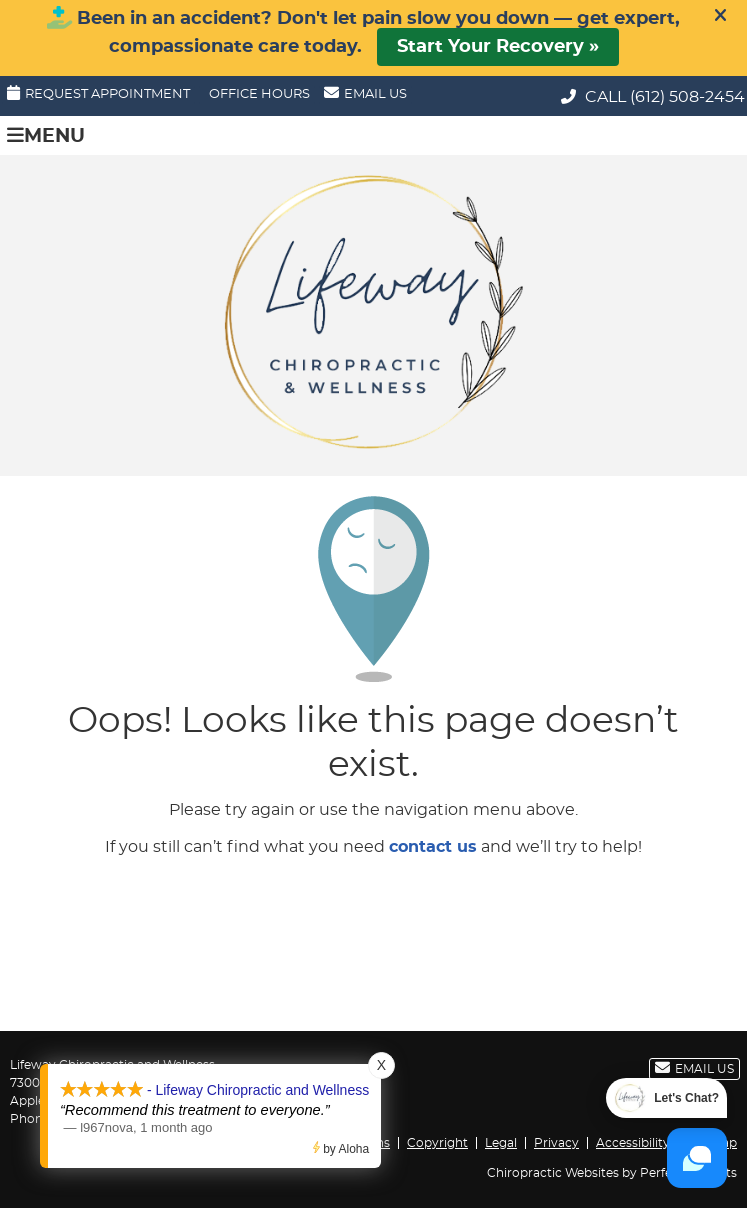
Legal (501, 1143)
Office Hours (259, 94)
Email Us (365, 93)
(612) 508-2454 (687, 97)
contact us (433, 847)
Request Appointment (98, 93)
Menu (46, 135)
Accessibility (633, 1143)
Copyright (437, 1143)
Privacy (556, 1143)
